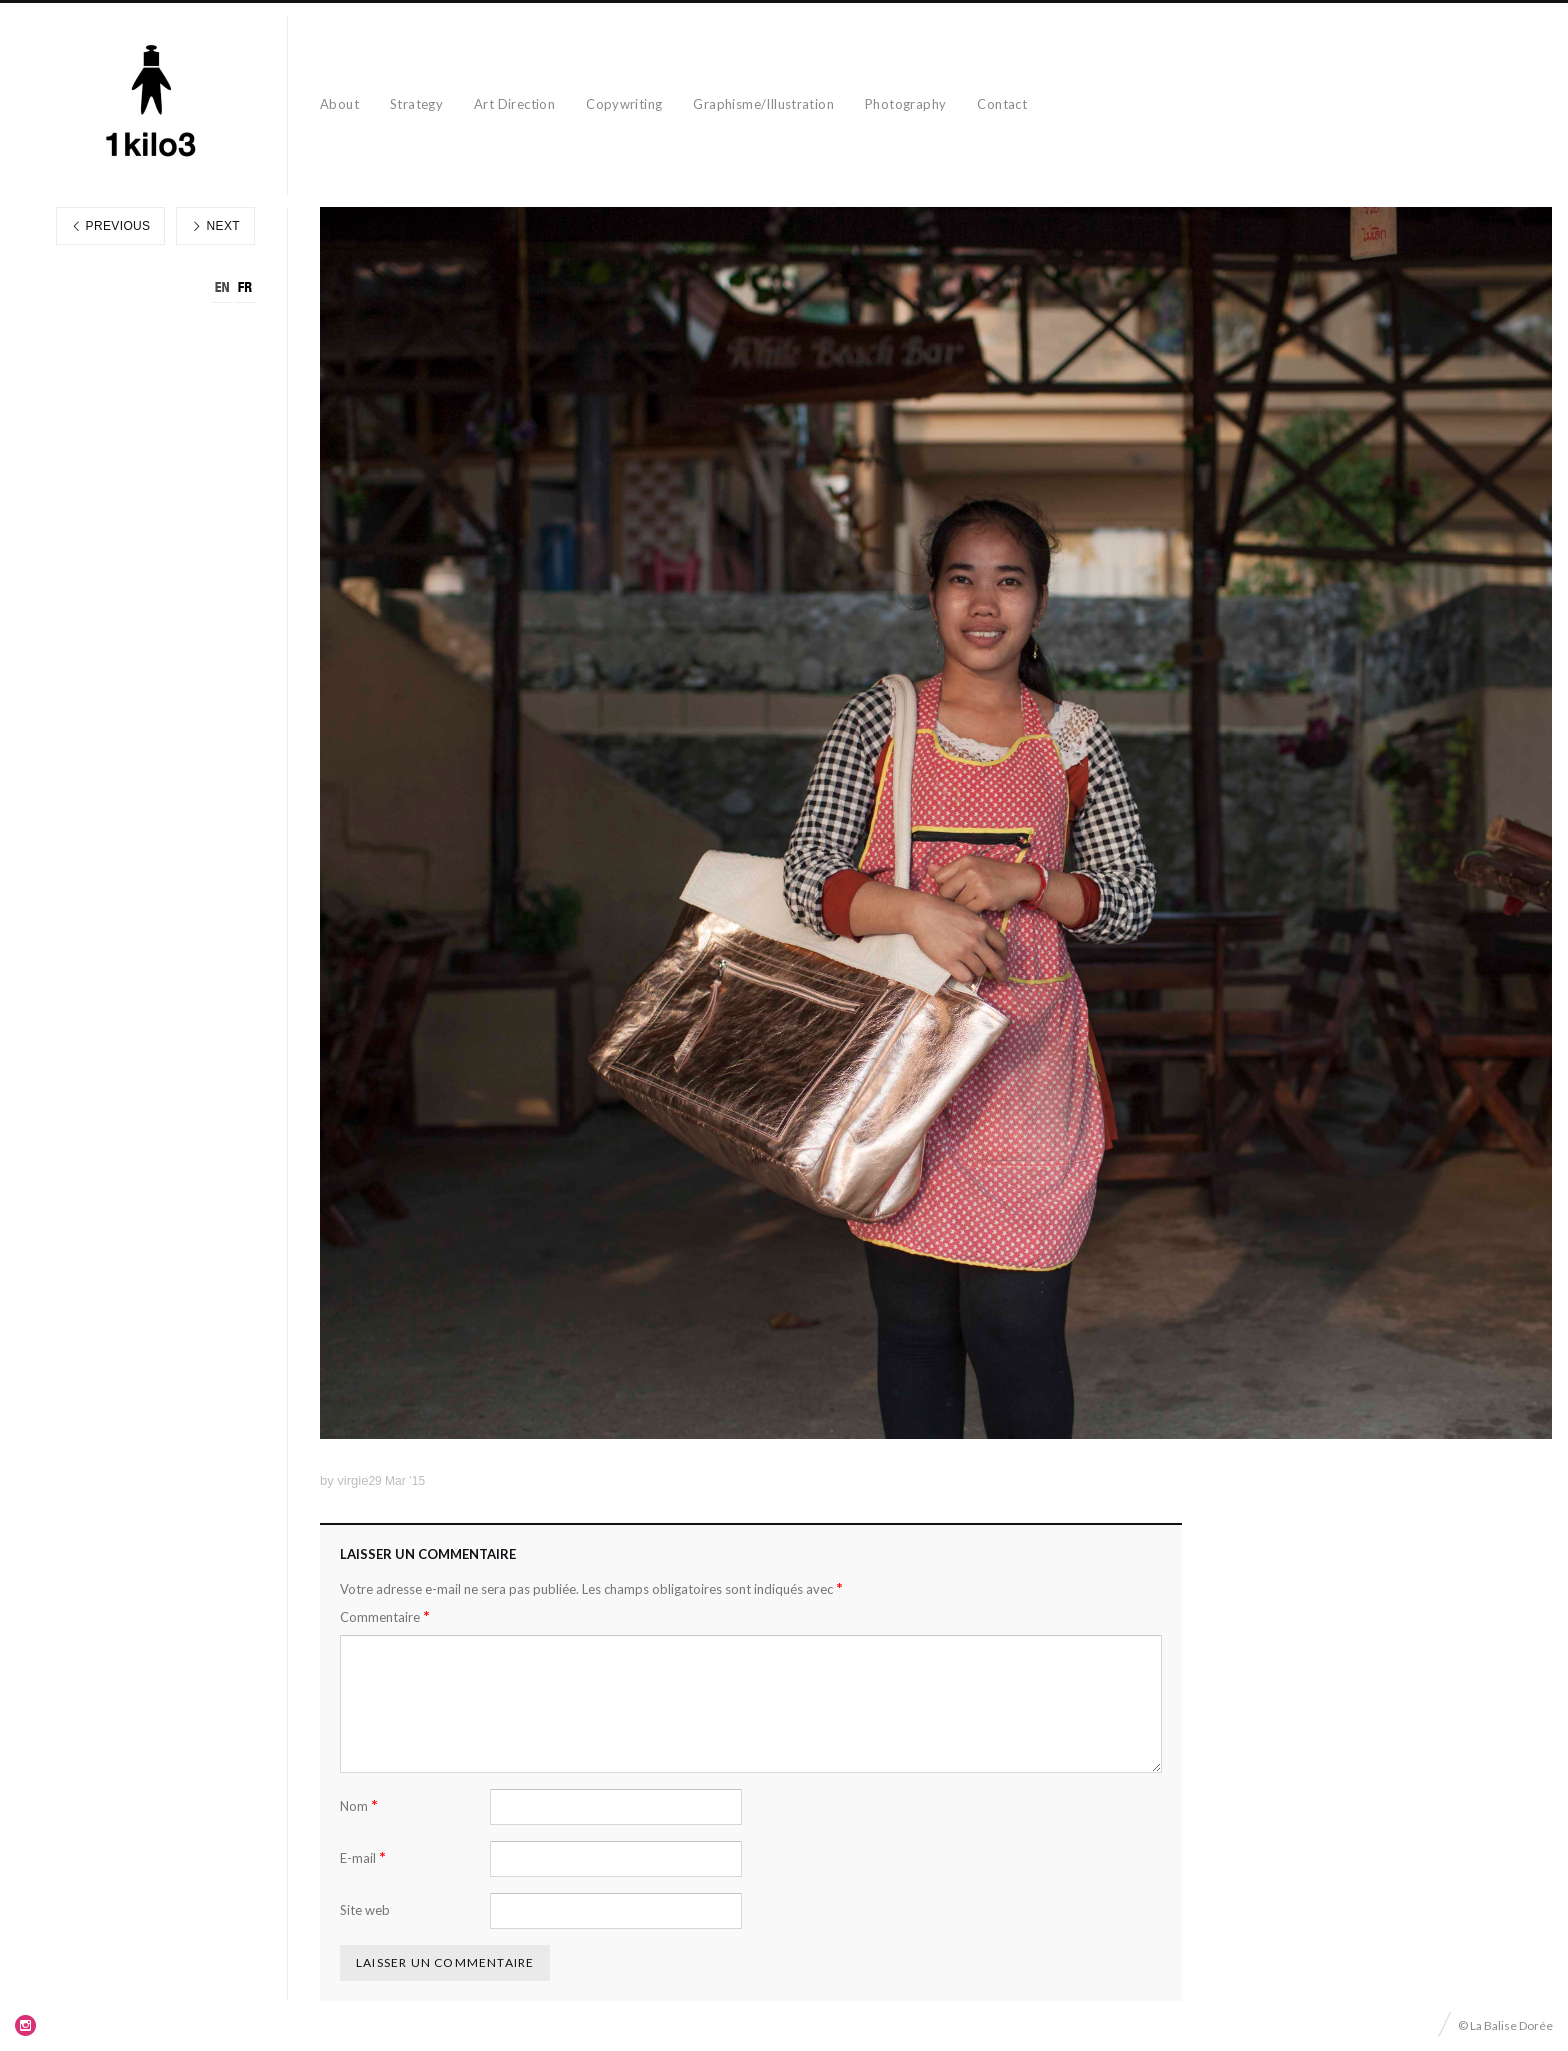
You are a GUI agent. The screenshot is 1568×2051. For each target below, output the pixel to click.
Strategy (416, 104)
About (339, 104)
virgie (352, 1480)
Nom (359, 1805)
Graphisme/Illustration (763, 104)
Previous (111, 226)
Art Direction (514, 104)
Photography (905, 104)
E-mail (363, 1857)
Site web (365, 1910)
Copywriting (624, 104)
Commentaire (385, 1616)
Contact (1002, 104)
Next (215, 226)
